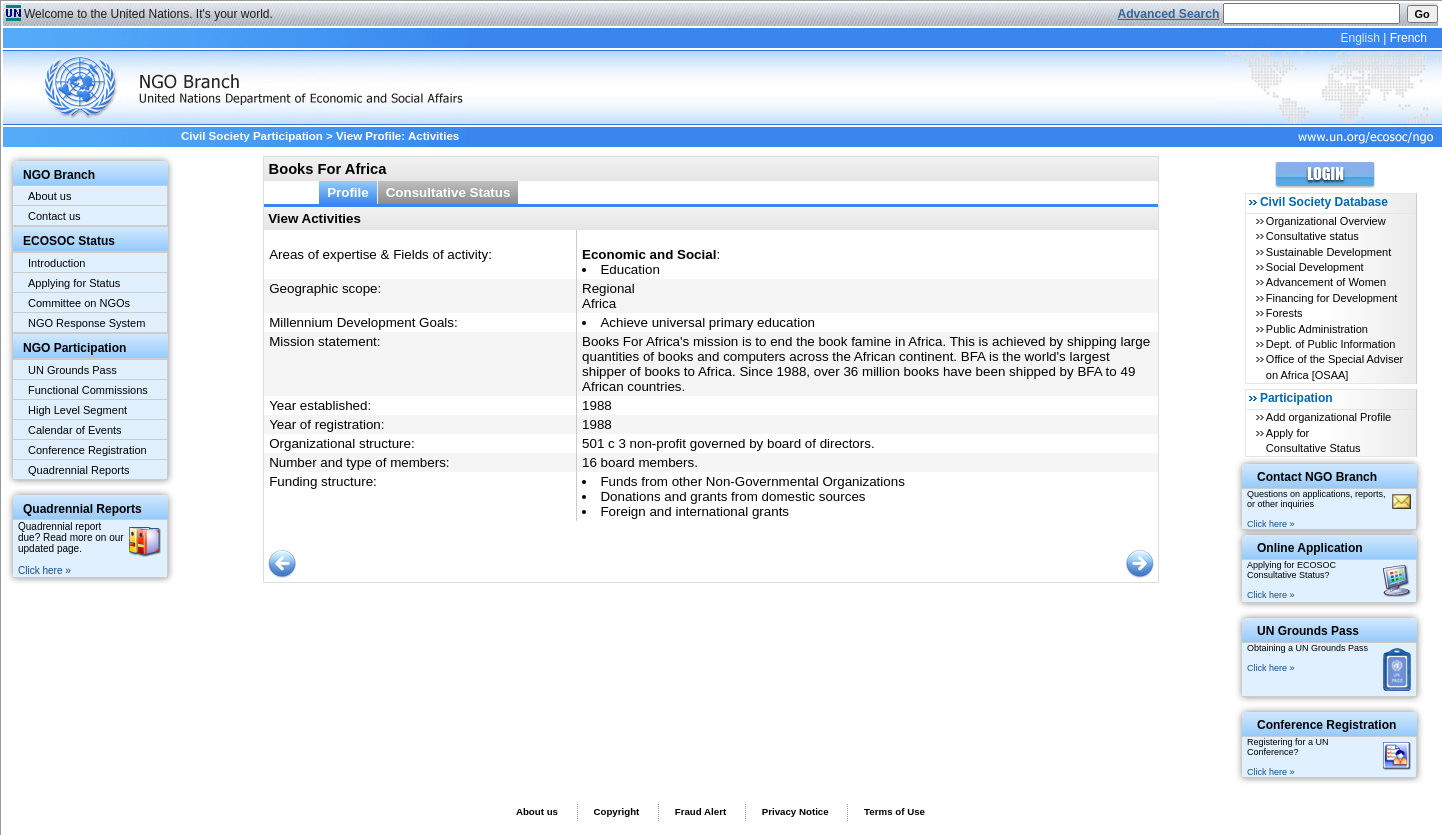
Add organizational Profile (1328, 417)
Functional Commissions (88, 390)
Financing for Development (1331, 298)
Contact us (54, 216)
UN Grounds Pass (72, 370)
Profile (348, 192)
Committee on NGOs (79, 303)
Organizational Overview (1326, 221)
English (1359, 38)
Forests (1284, 313)
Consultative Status (448, 192)
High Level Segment (77, 410)
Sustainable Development (1328, 252)
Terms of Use (894, 811)
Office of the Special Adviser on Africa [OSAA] (1334, 366)
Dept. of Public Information (1331, 344)
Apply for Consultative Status (1313, 440)
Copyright (616, 811)
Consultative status (1312, 236)
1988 (597, 405)
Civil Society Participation (252, 136)
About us (49, 196)
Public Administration (1317, 329)
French (1408, 38)
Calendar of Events (75, 430)
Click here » (44, 570)
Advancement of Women (1326, 282)
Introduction (56, 263)
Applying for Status (74, 283)
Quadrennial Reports (79, 470)
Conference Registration (87, 450)
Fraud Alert (700, 811)
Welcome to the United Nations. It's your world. (148, 14)
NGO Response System (86, 323)
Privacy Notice (795, 811)
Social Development (1315, 267)
